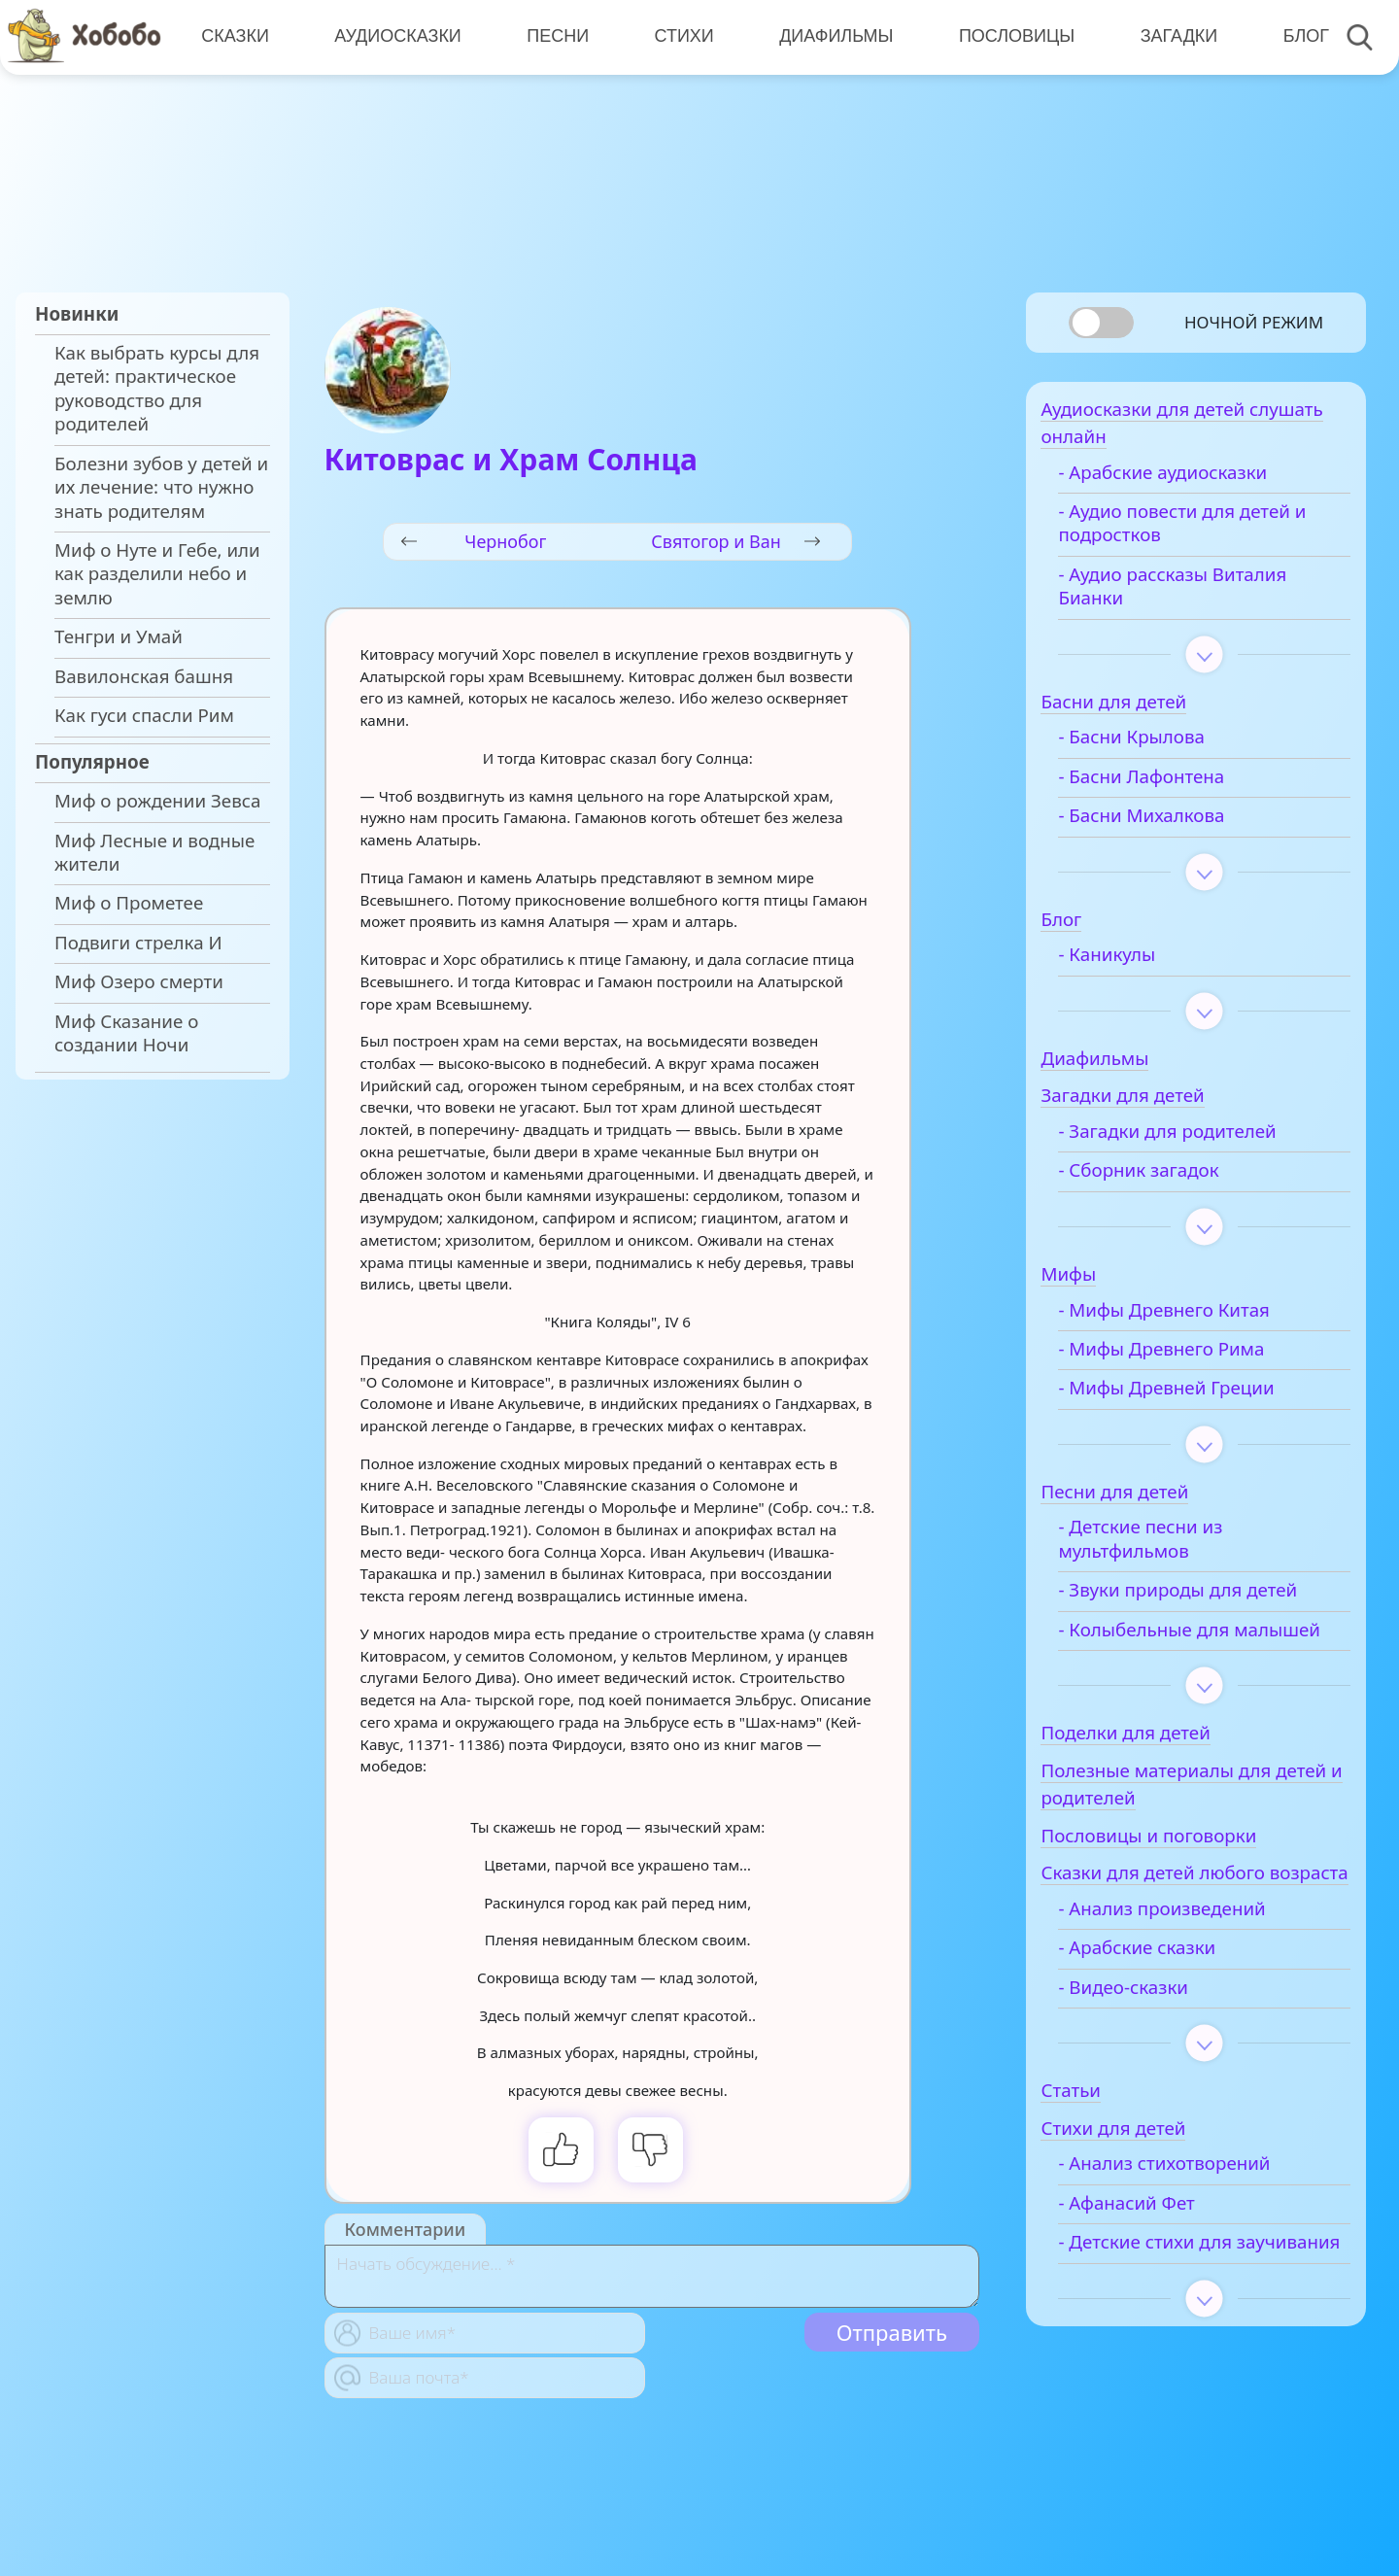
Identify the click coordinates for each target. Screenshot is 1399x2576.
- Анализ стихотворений (1193, 2223)
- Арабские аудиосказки (1191, 481)
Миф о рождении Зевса (157, 800)
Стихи (679, 36)
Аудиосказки (396, 36)
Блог (1297, 36)
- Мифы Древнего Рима (1190, 1357)
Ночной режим (1253, 322)
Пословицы (1011, 36)
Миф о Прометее (128, 902)
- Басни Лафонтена (1170, 785)
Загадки (1172, 36)
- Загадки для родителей (1196, 1139)
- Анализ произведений (1190, 1968)
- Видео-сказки (1152, 2046)
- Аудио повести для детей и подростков (1211, 531)
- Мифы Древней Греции (1195, 1397)
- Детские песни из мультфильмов (1169, 1548)
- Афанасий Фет (1155, 2263)
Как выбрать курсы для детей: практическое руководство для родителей (156, 388)
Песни (555, 36)
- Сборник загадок (1167, 1179)
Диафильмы (831, 36)
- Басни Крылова (1160, 746)
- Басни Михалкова (1170, 824)
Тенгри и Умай (118, 636)
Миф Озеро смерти (138, 981)
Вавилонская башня (143, 676)
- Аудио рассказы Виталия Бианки (1201, 594)
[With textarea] (651, 2276)
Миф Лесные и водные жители (154, 852)
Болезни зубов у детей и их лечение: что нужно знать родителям (161, 487)
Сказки (234, 36)
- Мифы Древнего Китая (1193, 1318)
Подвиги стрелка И (138, 942)
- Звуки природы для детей (1206, 1598)
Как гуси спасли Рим (144, 715)
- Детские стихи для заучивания (1174, 2313)
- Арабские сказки (1166, 2007)
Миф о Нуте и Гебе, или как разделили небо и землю (157, 573)
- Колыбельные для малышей (1172, 1650)
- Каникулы (1135, 963)
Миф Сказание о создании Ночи (126, 1033)
